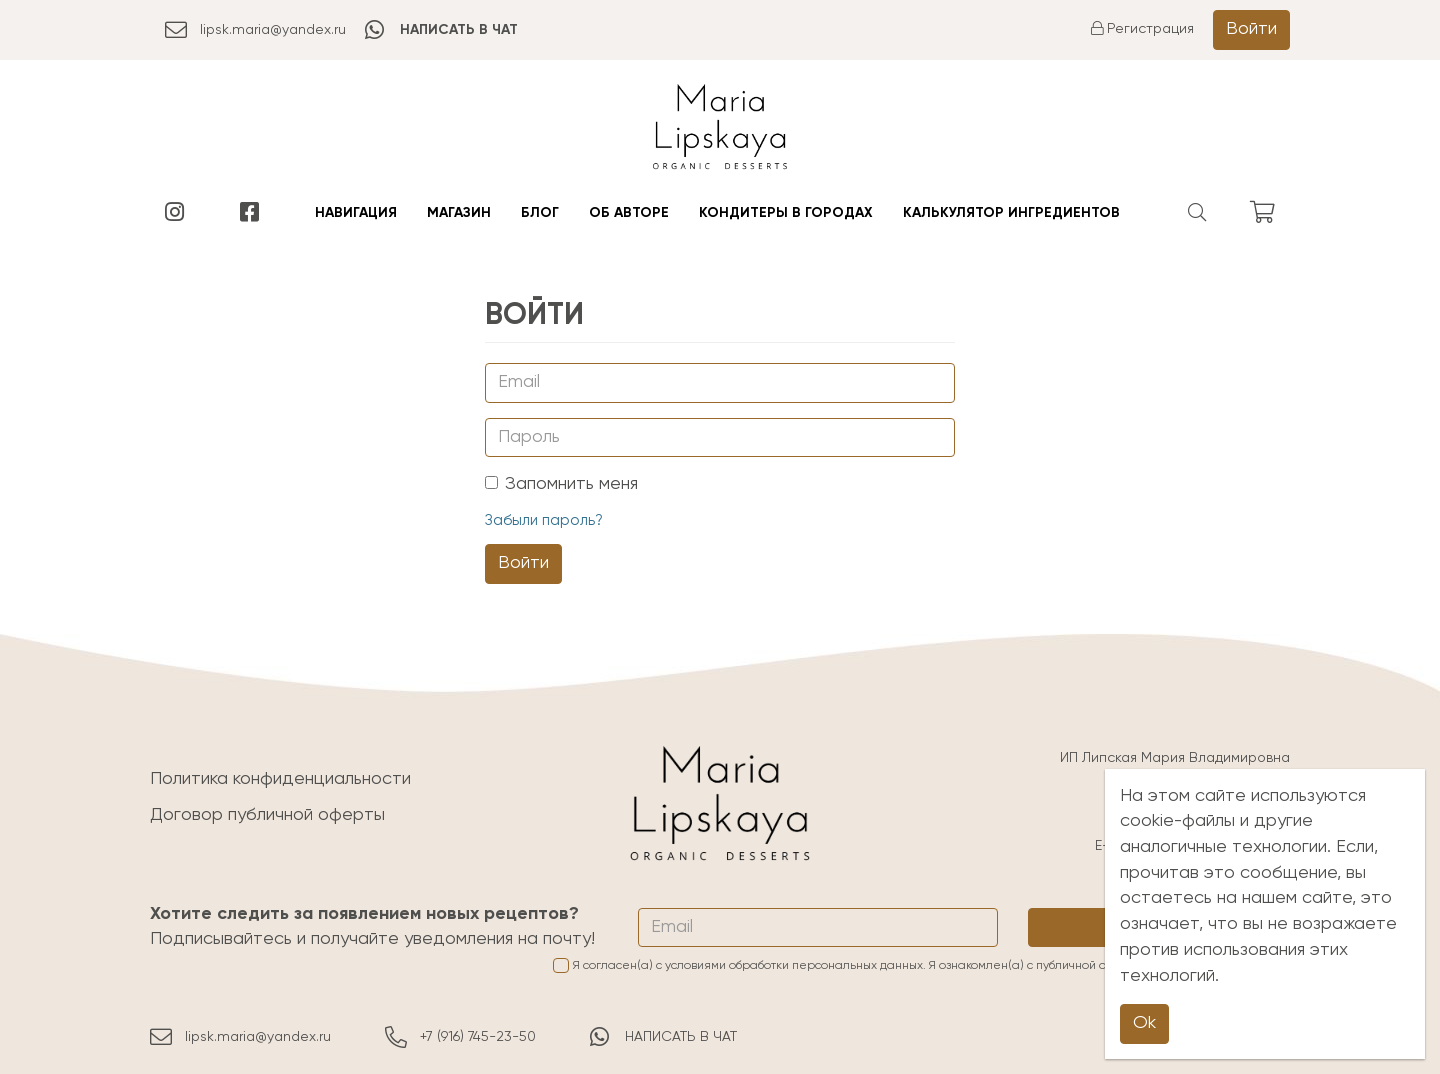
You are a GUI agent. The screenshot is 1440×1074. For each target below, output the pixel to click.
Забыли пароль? (544, 520)
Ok (1144, 1023)
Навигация (356, 213)
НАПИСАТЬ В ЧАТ (663, 1037)
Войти (1251, 29)
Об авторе (629, 213)
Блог (540, 213)
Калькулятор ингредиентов (1011, 213)
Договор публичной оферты (267, 815)
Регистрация (1142, 29)
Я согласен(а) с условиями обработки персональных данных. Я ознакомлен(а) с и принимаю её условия (921, 965)
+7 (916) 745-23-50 (460, 1037)
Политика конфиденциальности (280, 779)
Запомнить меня (561, 484)
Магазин (459, 213)
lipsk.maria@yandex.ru (255, 30)
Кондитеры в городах (786, 213)
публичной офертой (1092, 966)
